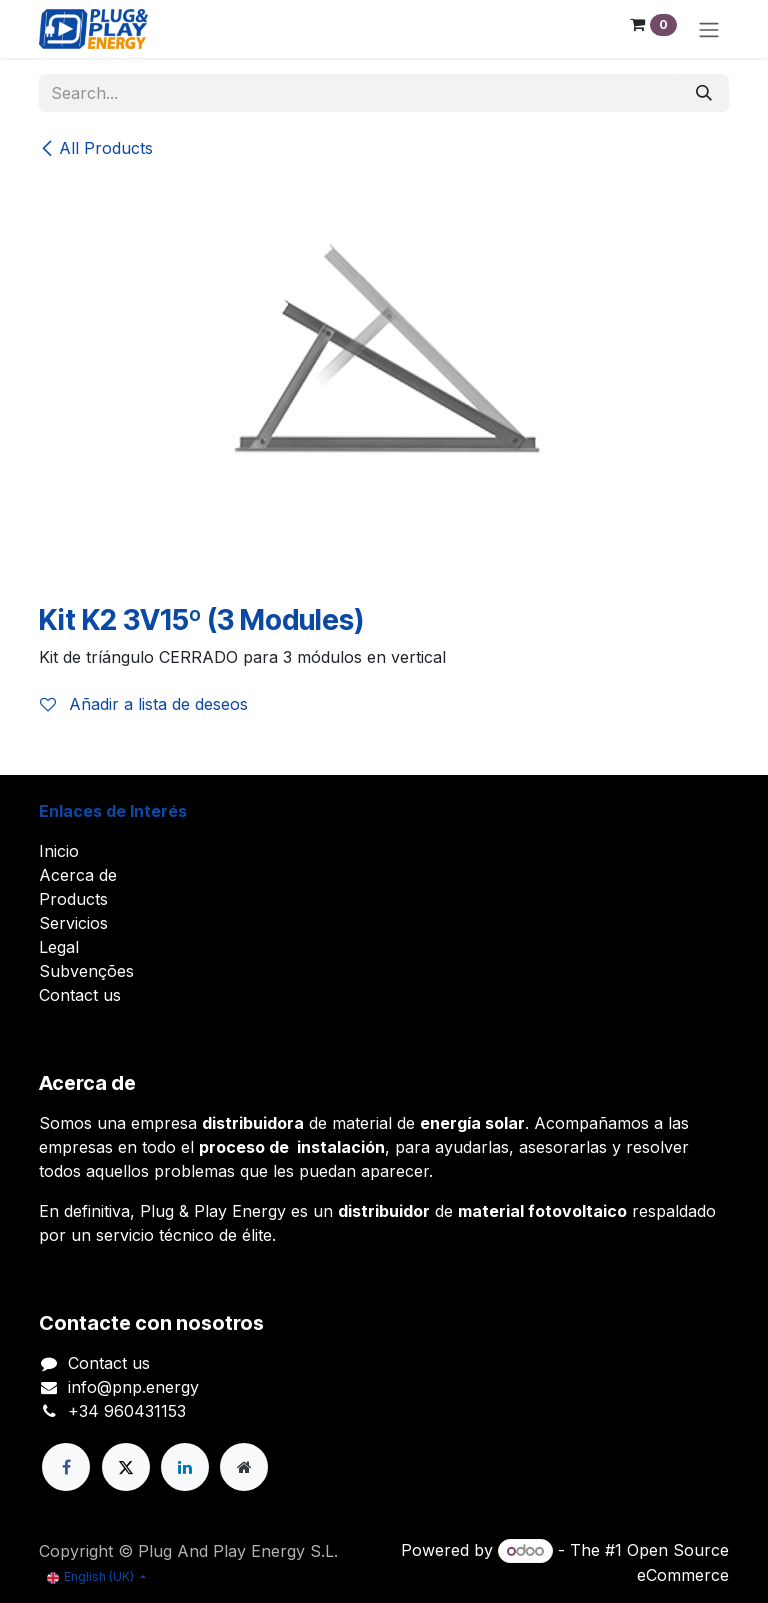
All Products (96, 148)
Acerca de (78, 875)
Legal (59, 947)
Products (73, 899)
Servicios (73, 923)
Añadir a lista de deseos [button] (144, 704)
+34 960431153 (127, 1411)
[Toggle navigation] (709, 29)
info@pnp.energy (133, 1387)
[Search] (704, 93)
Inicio (59, 851)
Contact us (80, 995)
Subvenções (86, 971)
